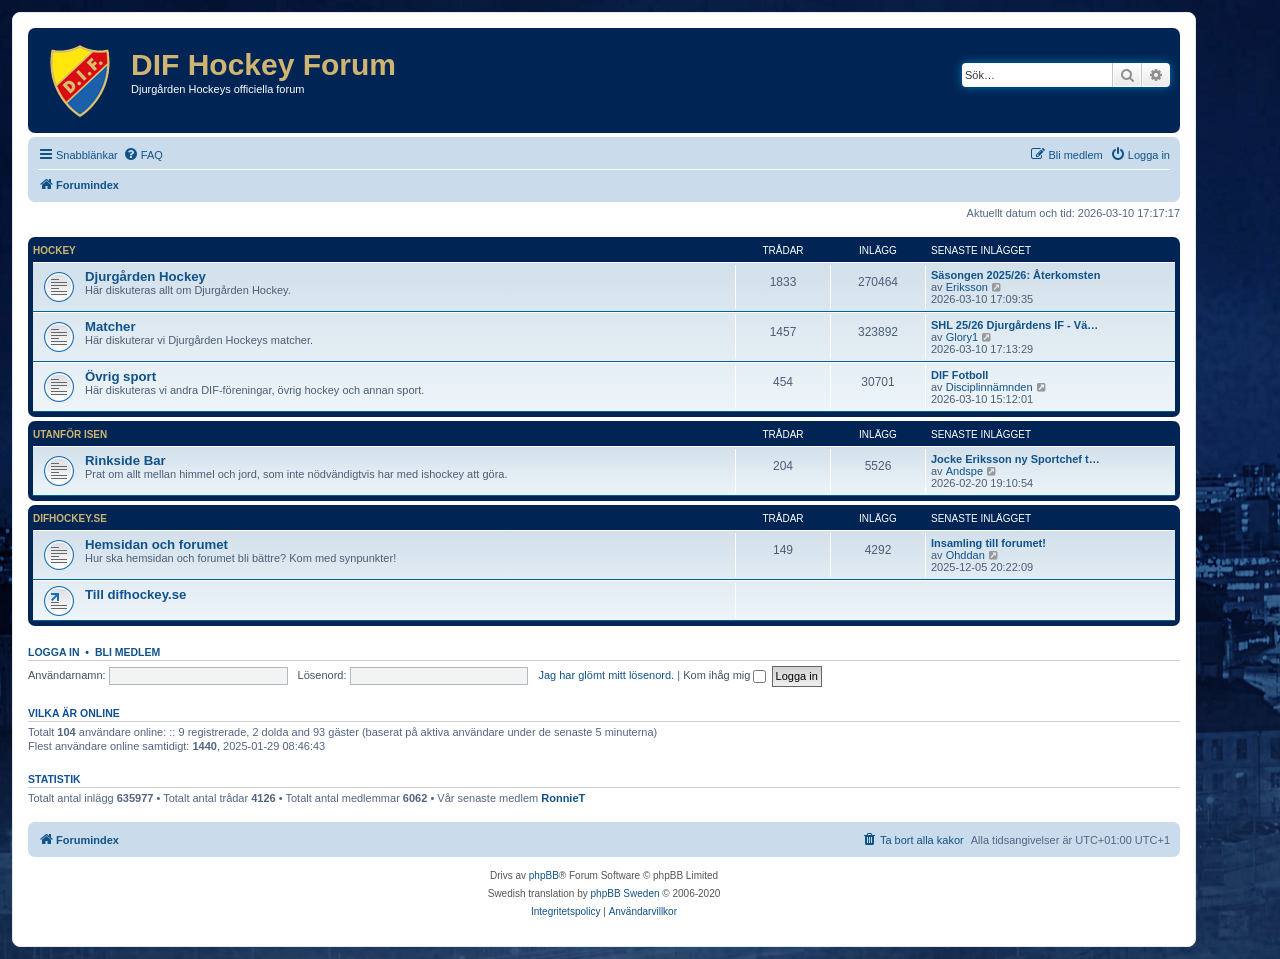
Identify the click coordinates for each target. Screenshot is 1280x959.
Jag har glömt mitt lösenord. (606, 675)
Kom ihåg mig (724, 675)
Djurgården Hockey (145, 276)
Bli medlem (127, 652)
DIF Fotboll (959, 375)
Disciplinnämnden (989, 387)
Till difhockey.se (135, 594)
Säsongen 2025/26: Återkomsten (1015, 275)
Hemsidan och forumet (156, 544)
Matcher (110, 326)
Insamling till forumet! (988, 543)
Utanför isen (70, 434)
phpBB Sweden (625, 893)
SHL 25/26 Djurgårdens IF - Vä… (1014, 325)
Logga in (54, 652)
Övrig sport (120, 376)
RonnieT (563, 798)
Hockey (54, 250)
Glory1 (962, 337)
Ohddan (965, 555)
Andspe (964, 471)
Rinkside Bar (125, 460)
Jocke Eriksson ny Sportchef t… (1015, 459)
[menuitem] (143, 155)
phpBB (544, 875)
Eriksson (967, 287)
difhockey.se (70, 518)
